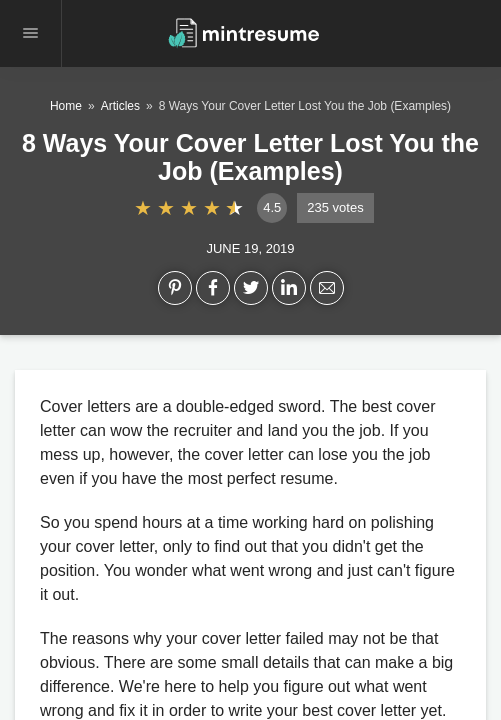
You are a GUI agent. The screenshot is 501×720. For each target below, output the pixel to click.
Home (66, 106)
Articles (120, 106)
